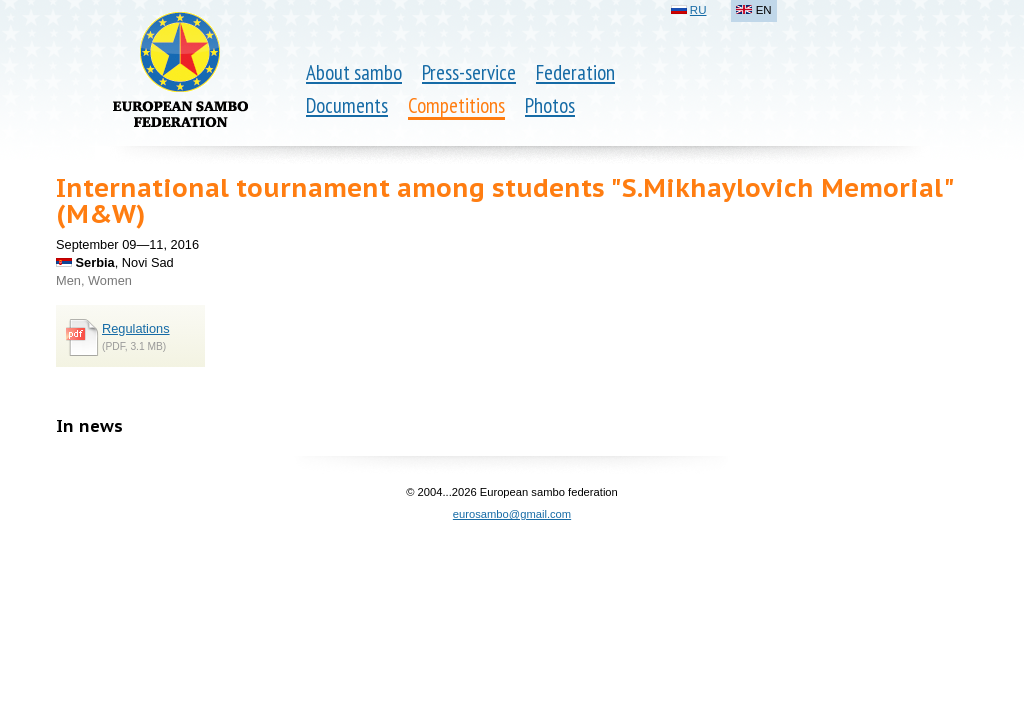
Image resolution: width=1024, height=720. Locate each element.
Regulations (136, 328)
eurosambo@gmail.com (512, 514)
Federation (575, 72)
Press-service (469, 72)
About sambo (354, 72)
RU (698, 10)
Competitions (456, 105)
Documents (347, 105)
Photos (550, 105)
